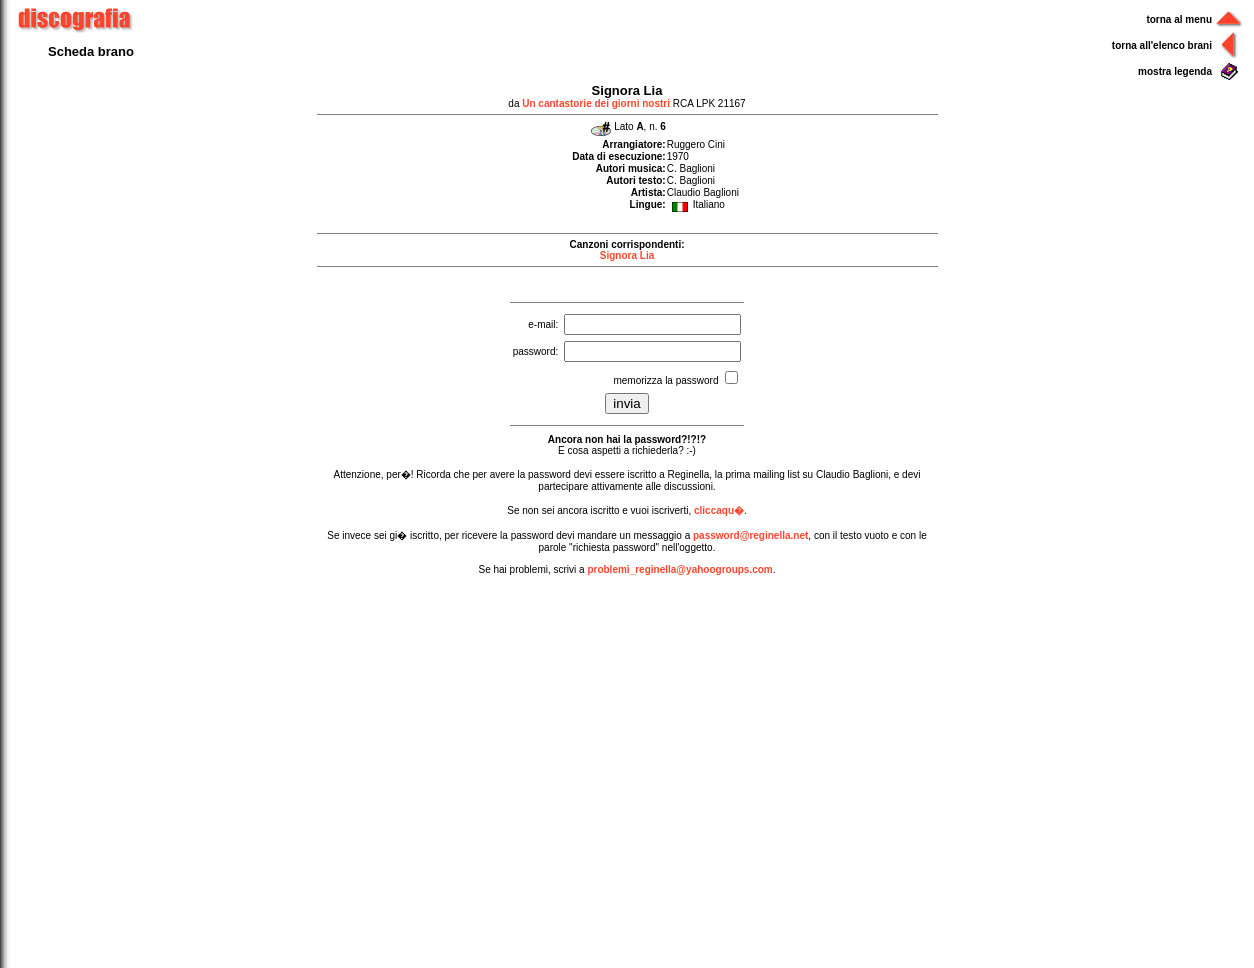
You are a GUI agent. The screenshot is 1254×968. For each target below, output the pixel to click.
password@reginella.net (750, 535)
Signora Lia (627, 255)
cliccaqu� (719, 510)
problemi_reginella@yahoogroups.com (679, 569)
